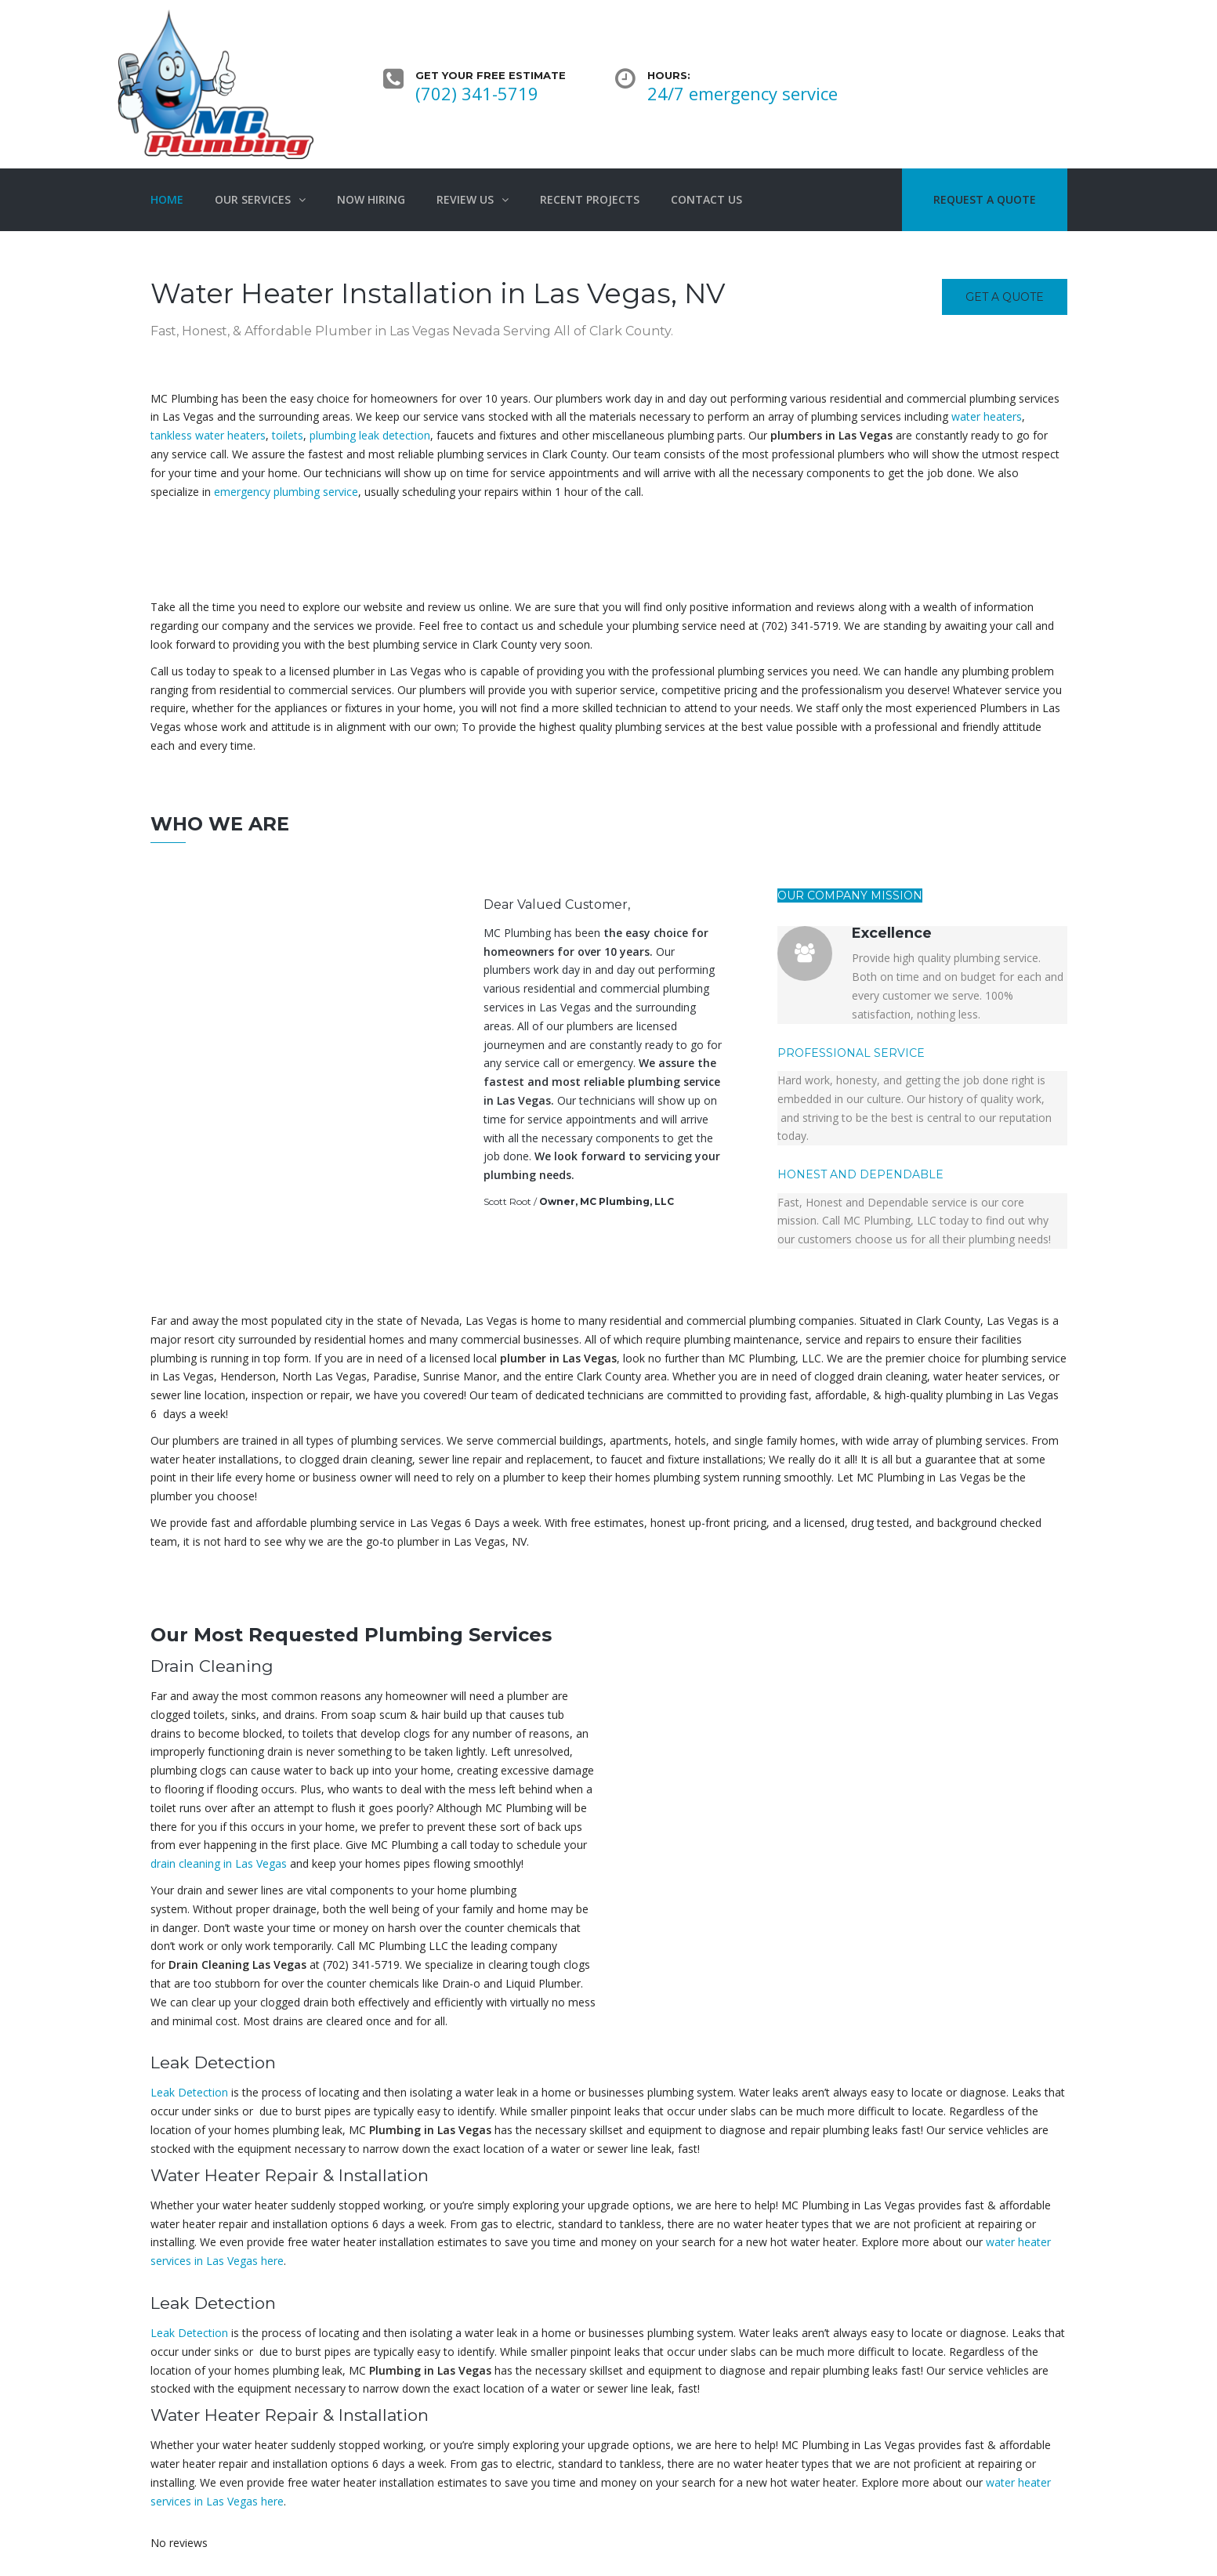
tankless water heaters (208, 435)
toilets (287, 435)
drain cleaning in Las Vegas (218, 1863)
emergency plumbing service (286, 491)
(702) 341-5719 (476, 93)
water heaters (986, 416)
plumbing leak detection (370, 435)
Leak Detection (189, 2092)
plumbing (510, 1174)
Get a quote (1004, 297)
